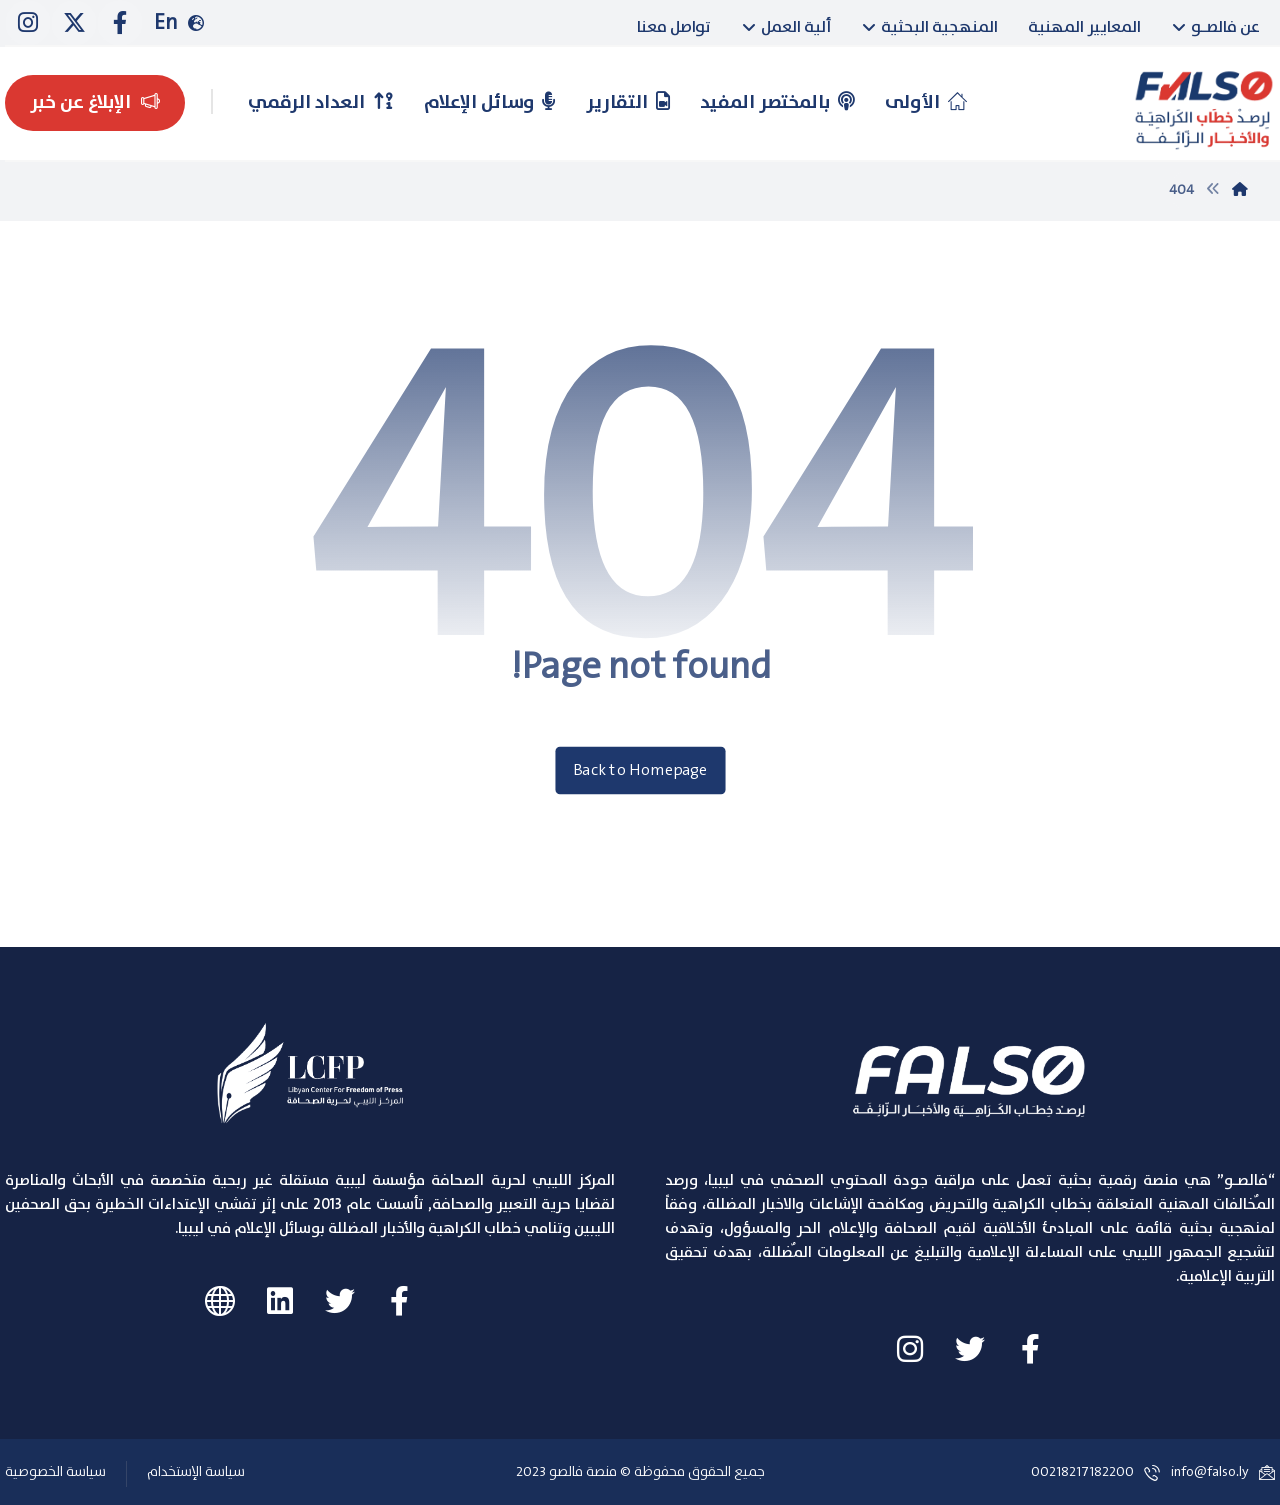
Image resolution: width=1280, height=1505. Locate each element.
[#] (400, 1301)
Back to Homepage (640, 770)
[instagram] (28, 23)
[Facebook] (120, 23)
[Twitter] (74, 23)
